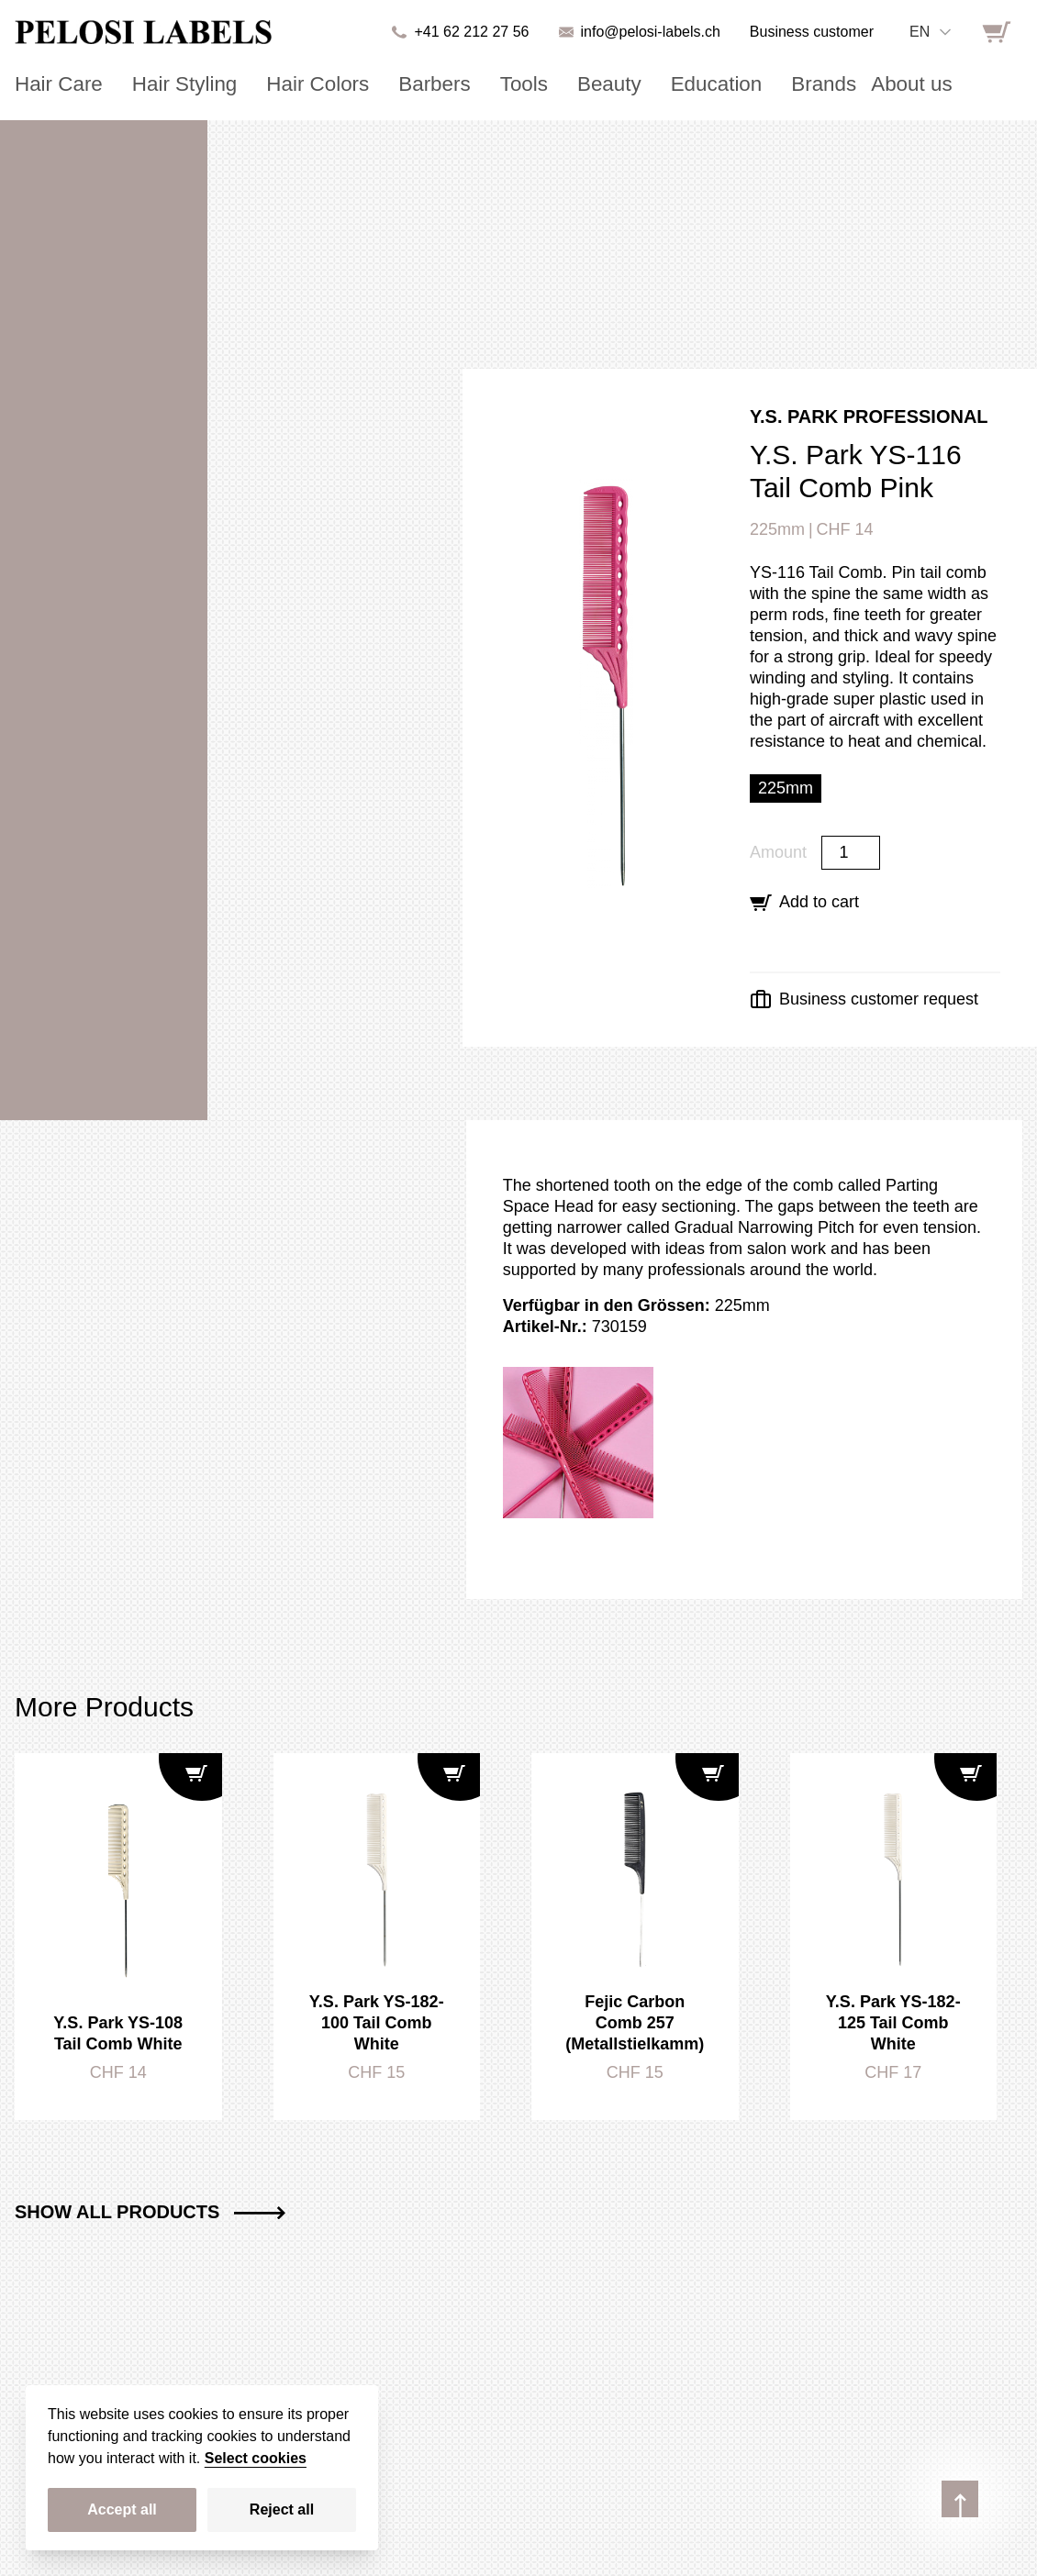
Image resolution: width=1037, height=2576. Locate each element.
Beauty (545, 84)
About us (815, 84)
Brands (737, 84)
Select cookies (256, 2458)
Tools (467, 84)
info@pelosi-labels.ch (650, 31)
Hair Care (52, 84)
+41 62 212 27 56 (471, 31)
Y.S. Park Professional (869, 416)
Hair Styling (164, 84)
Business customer (812, 31)
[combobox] (929, 32)
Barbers (387, 84)
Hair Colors (283, 84)
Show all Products (150, 2212)
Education (641, 84)
